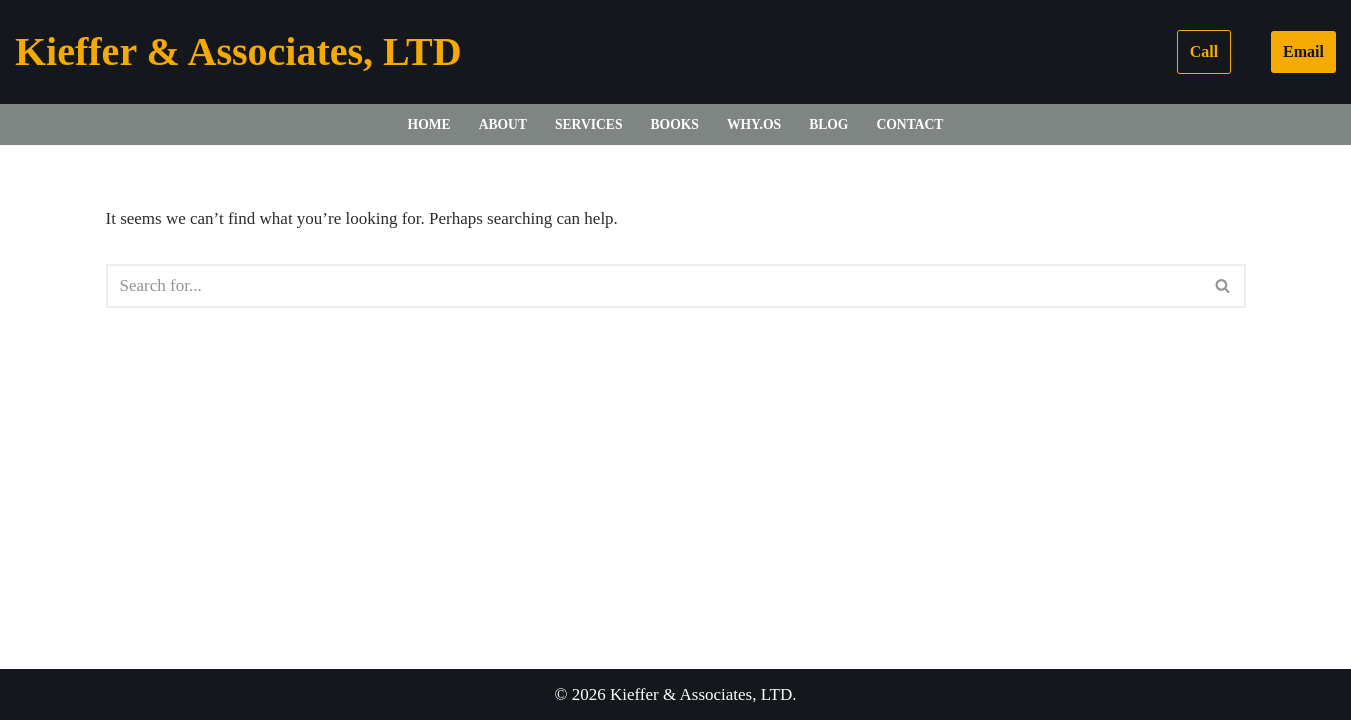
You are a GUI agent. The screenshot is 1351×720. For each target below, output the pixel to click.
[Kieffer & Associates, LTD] (238, 52)
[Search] (653, 286)
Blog (828, 124)
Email (1303, 51)
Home (429, 124)
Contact (909, 124)
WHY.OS (754, 124)
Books (675, 124)
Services (589, 124)
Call (1204, 51)
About (503, 124)
